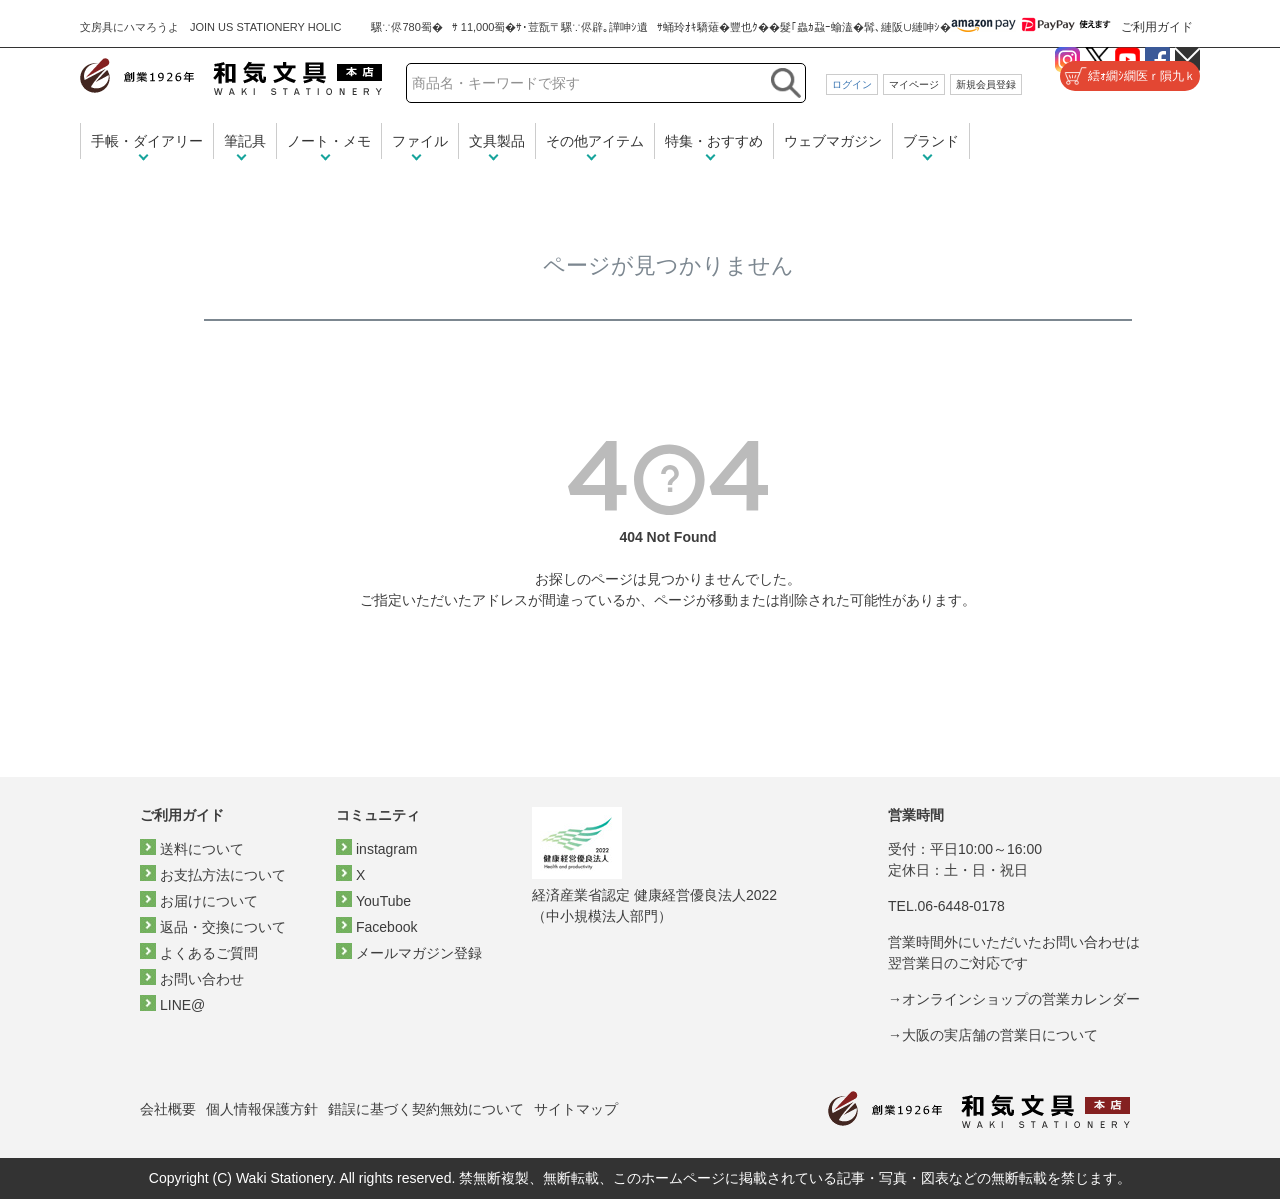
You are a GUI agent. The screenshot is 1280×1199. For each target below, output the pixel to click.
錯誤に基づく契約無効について (426, 1109)
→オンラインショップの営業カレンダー (1014, 999)
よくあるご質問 (209, 953)
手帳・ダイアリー (147, 141)
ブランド (931, 141)
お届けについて (209, 901)
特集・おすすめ (714, 141)
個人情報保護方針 (262, 1109)
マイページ (914, 84)
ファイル (420, 141)
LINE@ (182, 1005)
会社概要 (168, 1109)
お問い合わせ (202, 979)
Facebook (386, 927)
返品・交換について (223, 927)
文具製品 (497, 141)
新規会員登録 (986, 84)
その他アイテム (595, 141)
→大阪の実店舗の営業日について (993, 1035)
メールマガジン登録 (419, 953)
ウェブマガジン (833, 141)
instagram (386, 849)
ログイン (852, 84)
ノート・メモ (329, 141)
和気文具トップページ (979, 1109)
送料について (202, 849)
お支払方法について (223, 875)
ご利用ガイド (1157, 27)
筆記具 (245, 141)
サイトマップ (576, 1109)
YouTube (383, 901)
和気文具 (231, 76)
